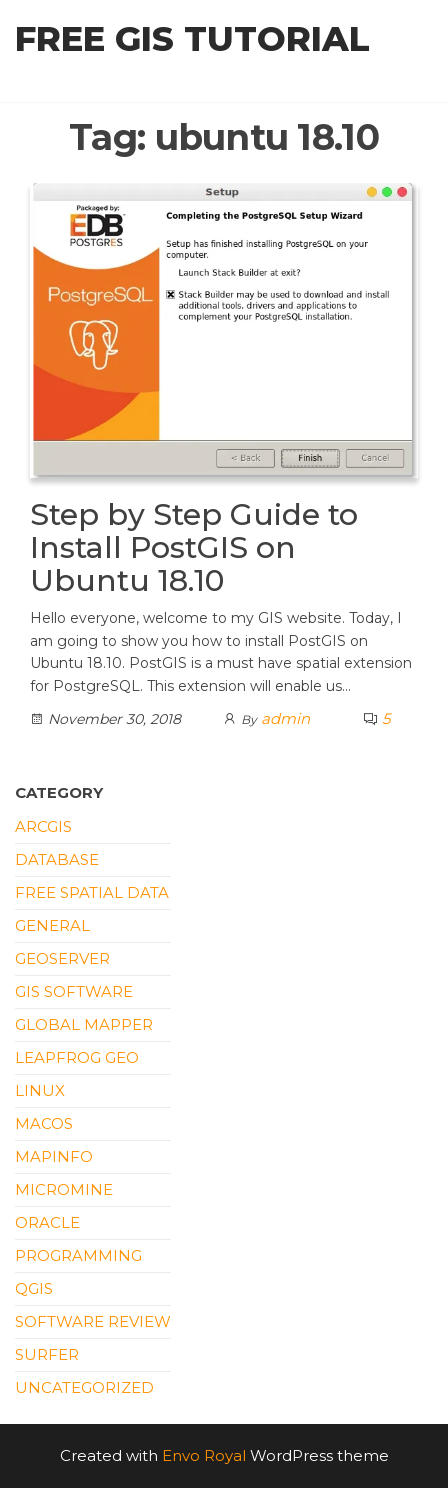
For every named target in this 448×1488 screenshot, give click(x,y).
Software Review (93, 1321)
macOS (44, 1123)
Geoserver (62, 958)
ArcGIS (43, 826)
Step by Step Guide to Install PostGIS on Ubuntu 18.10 (194, 547)
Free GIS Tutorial (192, 39)
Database (57, 859)
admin (285, 718)
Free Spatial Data (92, 892)
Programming (78, 1255)
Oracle (47, 1222)
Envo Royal (204, 1455)
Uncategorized (84, 1387)
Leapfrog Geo (77, 1057)
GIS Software (74, 991)
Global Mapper (84, 1024)
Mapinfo (54, 1156)
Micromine (64, 1189)
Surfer (47, 1354)
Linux (40, 1090)
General (52, 925)
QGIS (34, 1288)
